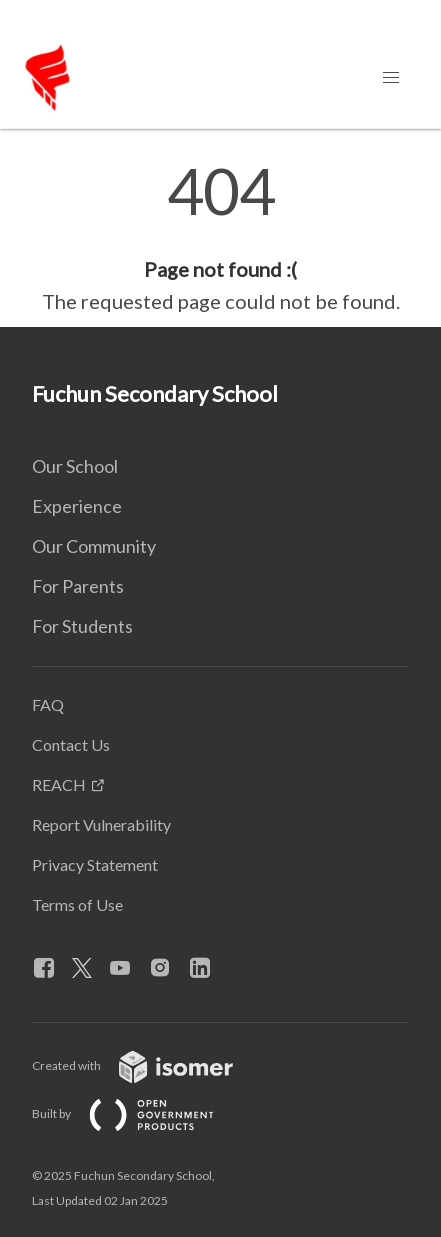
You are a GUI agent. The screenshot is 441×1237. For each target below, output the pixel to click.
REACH (59, 784)
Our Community (94, 546)
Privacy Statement (95, 864)
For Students (82, 626)
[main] (220, 238)
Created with (148, 1065)
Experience (77, 506)
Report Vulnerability (101, 824)
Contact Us (71, 744)
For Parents (78, 586)
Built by (139, 1113)
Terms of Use (77, 904)
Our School (75, 466)
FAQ (48, 704)
